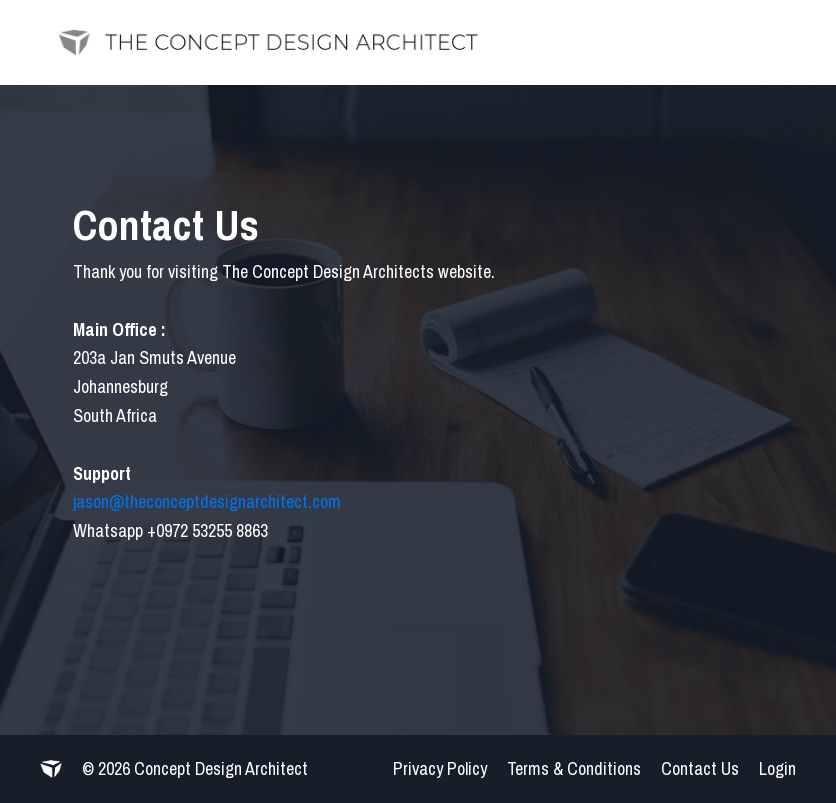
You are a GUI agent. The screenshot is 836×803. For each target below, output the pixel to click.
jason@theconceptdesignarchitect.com (207, 501)
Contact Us (700, 768)
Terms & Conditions (574, 768)
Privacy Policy (440, 768)
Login (777, 768)
